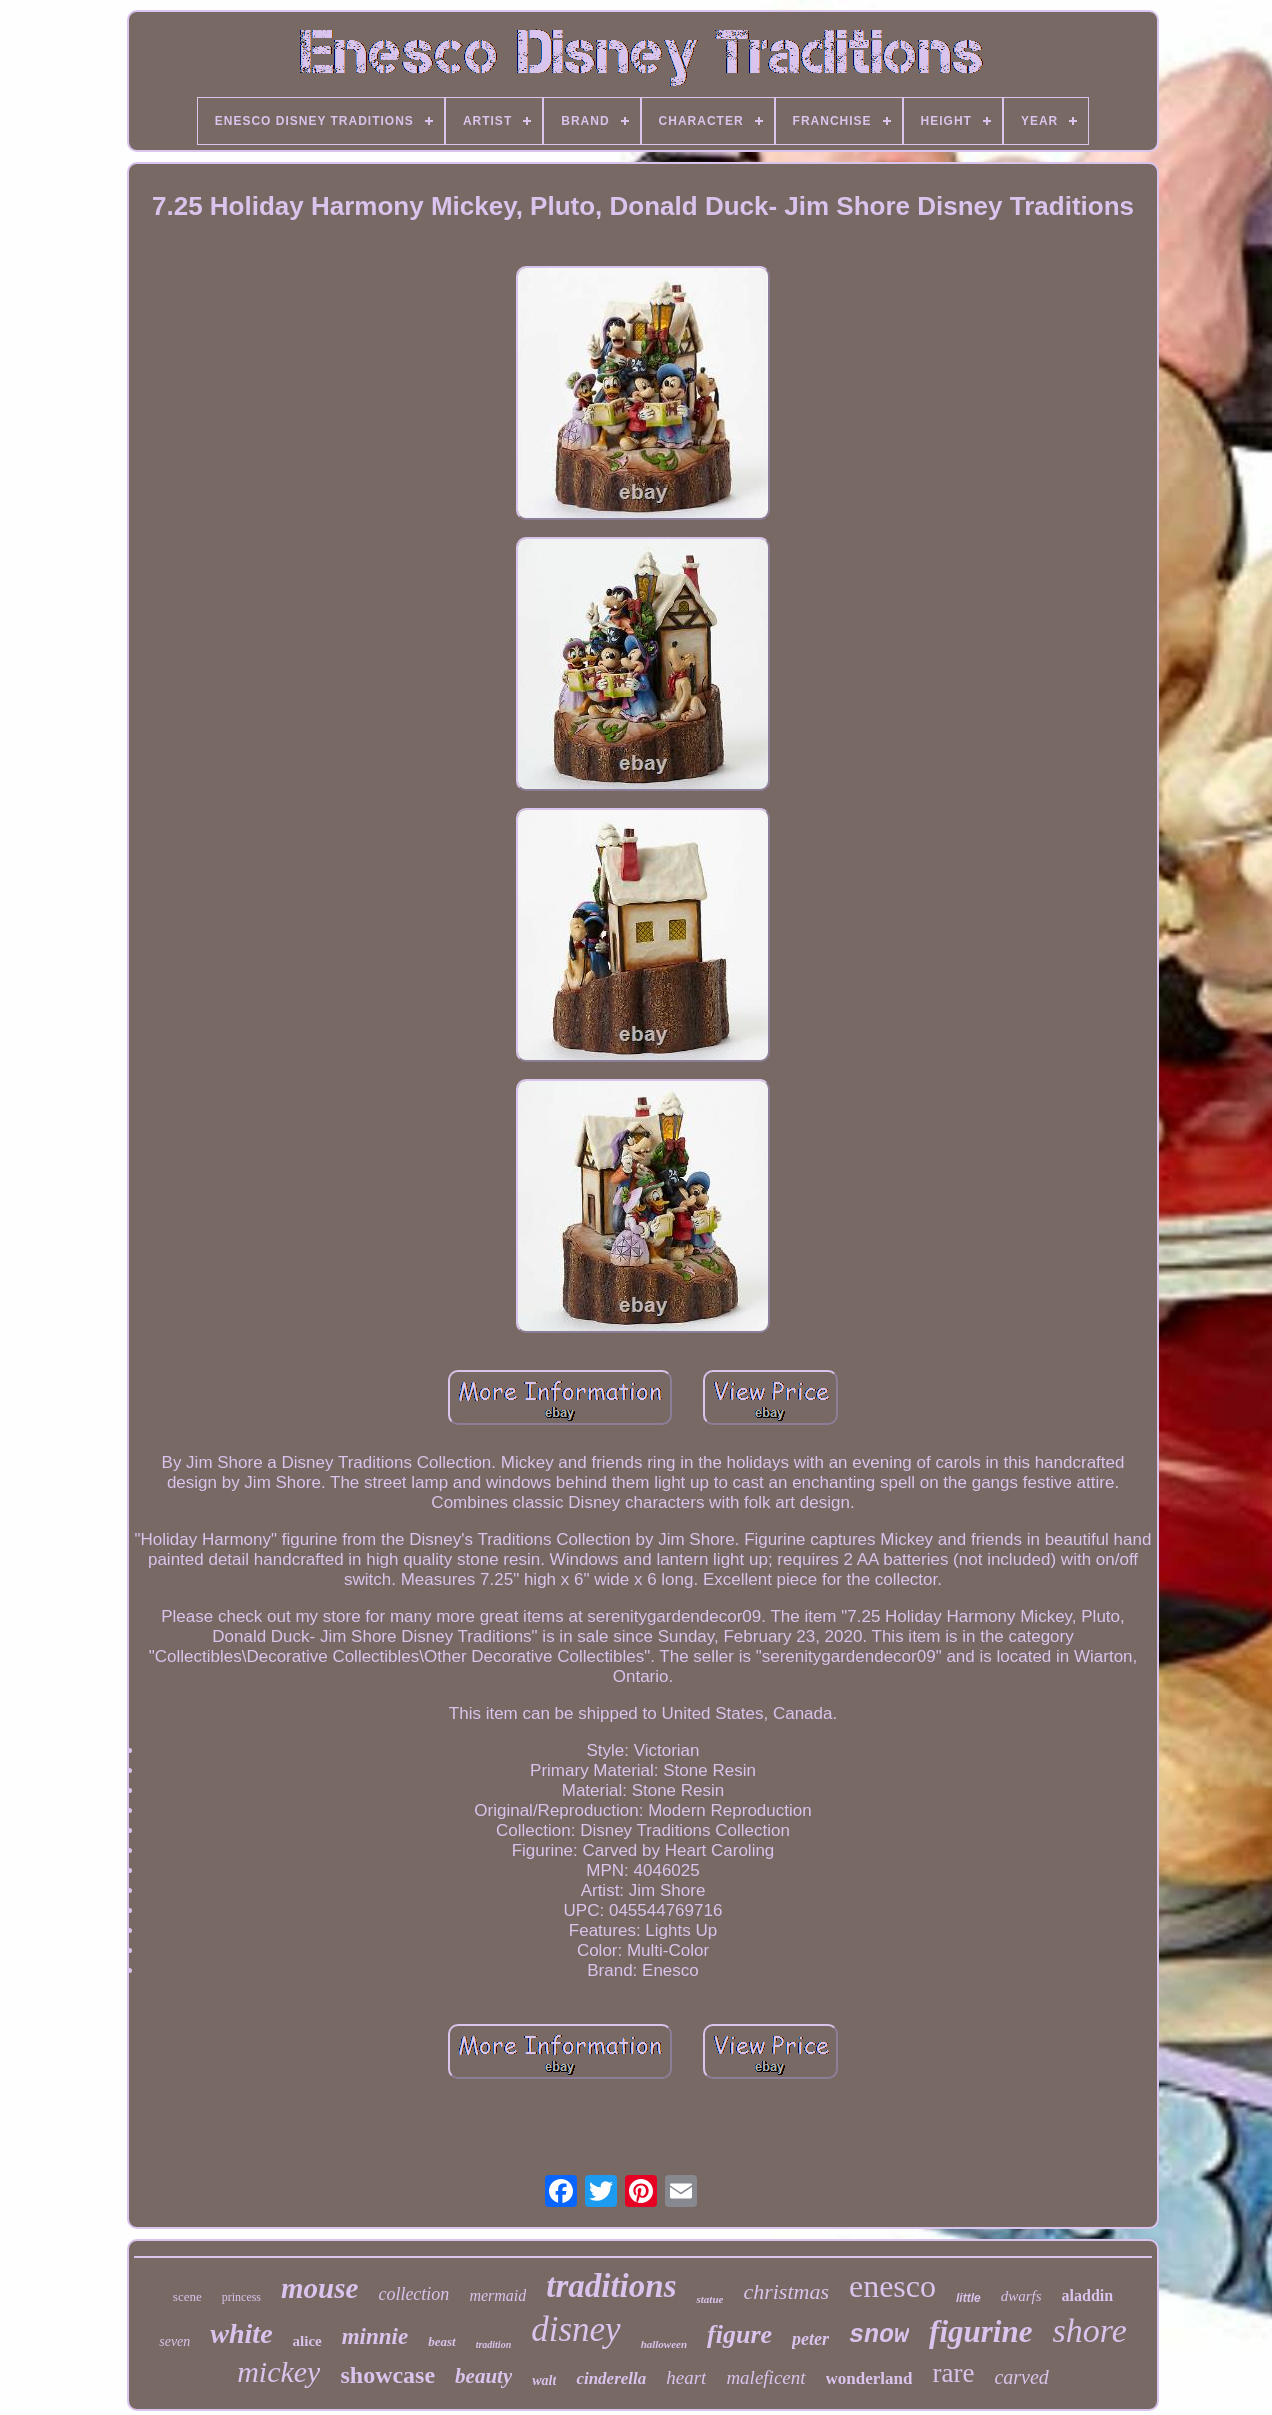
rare (953, 2373)
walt (544, 2380)
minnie (375, 2336)
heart (686, 2377)
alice (307, 2341)
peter (810, 2339)
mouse (319, 2288)
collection (413, 2294)
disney (575, 2329)
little (968, 2298)
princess (241, 2297)
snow (879, 2335)
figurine (980, 2331)
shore (1089, 2330)
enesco (892, 2286)
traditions (611, 2286)
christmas (786, 2291)
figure (739, 2334)
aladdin (1088, 2295)
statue (709, 2299)
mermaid (497, 2295)
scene (187, 2296)
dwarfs (1021, 2296)
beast (441, 2341)
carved (1021, 2377)
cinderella (611, 2378)
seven (174, 2341)
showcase (387, 2375)
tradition (494, 2344)
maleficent (765, 2377)
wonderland (869, 2378)
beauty (483, 2376)
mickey (278, 2371)
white (241, 2333)
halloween (664, 2344)
